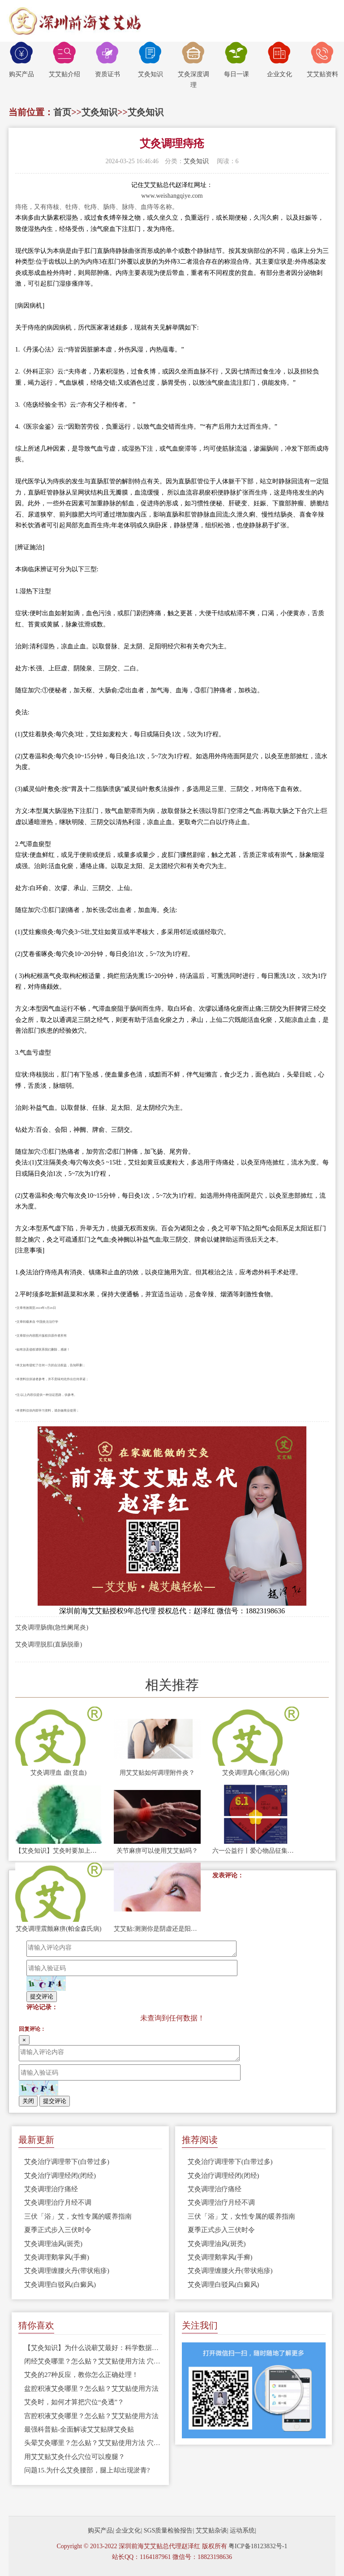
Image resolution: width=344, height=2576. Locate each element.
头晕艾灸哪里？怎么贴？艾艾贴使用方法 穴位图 (93, 2442)
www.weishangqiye (165, 195)
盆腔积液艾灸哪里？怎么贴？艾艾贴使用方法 (91, 2388)
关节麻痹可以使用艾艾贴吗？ (157, 1850)
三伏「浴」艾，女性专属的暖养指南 (78, 2216)
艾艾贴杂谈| (212, 2530)
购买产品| (101, 2530)
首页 (62, 112)
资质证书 (107, 60)
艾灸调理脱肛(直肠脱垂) (48, 1644)
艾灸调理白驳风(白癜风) (60, 2284)
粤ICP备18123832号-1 (257, 2546)
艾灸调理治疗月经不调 (57, 2202)
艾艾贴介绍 (64, 60)
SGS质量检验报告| (169, 2530)
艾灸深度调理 (193, 65)
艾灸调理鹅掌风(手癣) (56, 2257)
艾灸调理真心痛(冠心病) (255, 1772)
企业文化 (279, 60)
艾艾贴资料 (322, 60)
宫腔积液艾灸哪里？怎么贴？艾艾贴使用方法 (91, 2416)
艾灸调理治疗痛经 (51, 2189)
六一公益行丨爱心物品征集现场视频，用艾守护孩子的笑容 (255, 1850)
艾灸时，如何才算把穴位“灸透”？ (74, 2402)
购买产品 (21, 60)
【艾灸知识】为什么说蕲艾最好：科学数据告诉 (93, 2347)
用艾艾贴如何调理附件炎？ (157, 1772)
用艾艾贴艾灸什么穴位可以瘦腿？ (74, 2456)
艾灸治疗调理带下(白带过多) (66, 2161)
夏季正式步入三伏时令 (57, 2229)
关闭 (28, 2101)
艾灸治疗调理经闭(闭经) (60, 2175)
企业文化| (129, 2530)
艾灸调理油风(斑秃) (53, 2243)
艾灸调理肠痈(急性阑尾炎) (51, 1627)
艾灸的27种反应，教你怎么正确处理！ (81, 2374)
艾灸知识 (150, 60)
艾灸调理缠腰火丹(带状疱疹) (66, 2270)
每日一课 (236, 60)
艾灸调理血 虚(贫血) (58, 1772)
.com (196, 195)
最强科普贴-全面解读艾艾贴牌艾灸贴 (79, 2429)
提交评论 (41, 1996)
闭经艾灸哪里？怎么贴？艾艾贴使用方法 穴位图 (93, 2361)
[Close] (24, 2040)
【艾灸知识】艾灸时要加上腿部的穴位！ (58, 1850)
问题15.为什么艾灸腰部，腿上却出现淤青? (87, 2470)
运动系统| (243, 2530)
